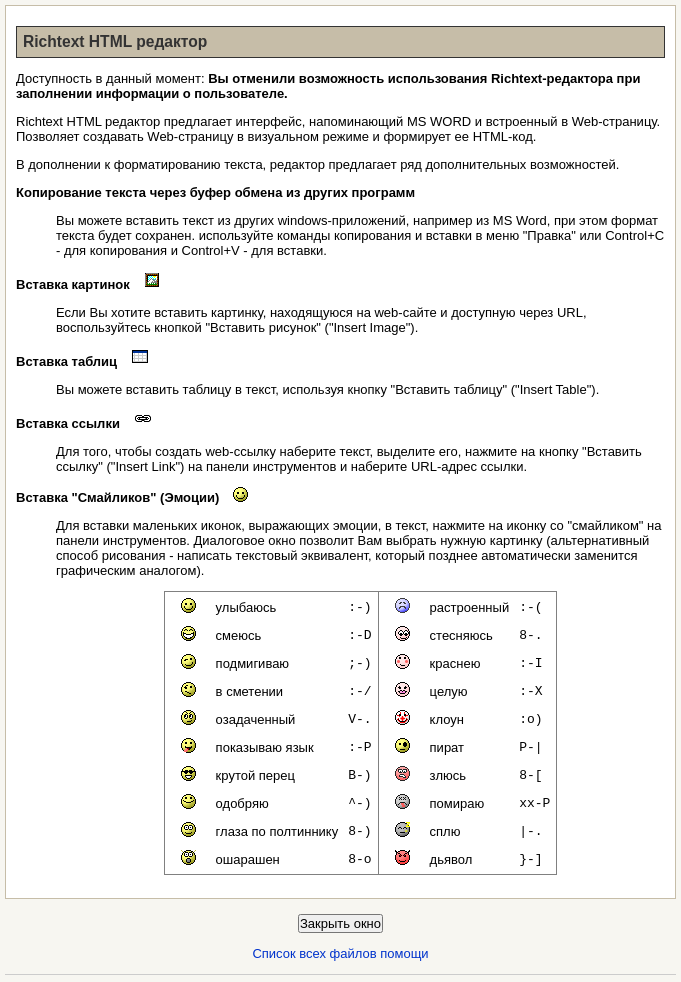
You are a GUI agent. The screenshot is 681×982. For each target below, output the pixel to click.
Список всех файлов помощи (340, 953)
